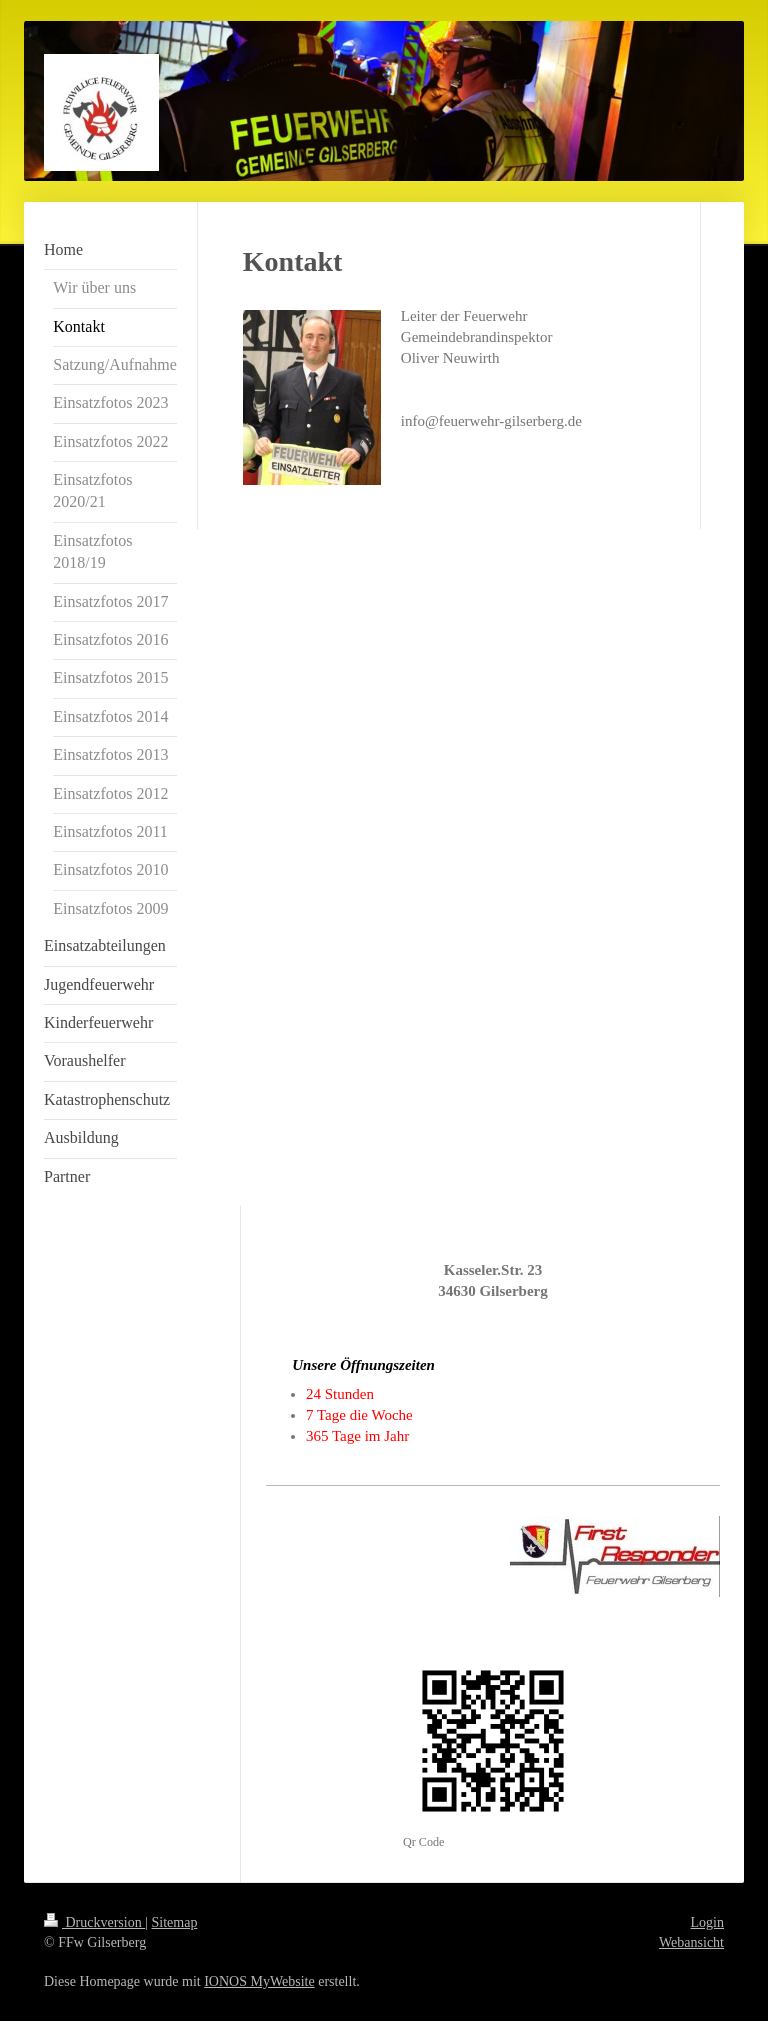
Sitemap (175, 1922)
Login (707, 1922)
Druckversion (94, 1922)
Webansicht (691, 1942)
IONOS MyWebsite (259, 1981)
